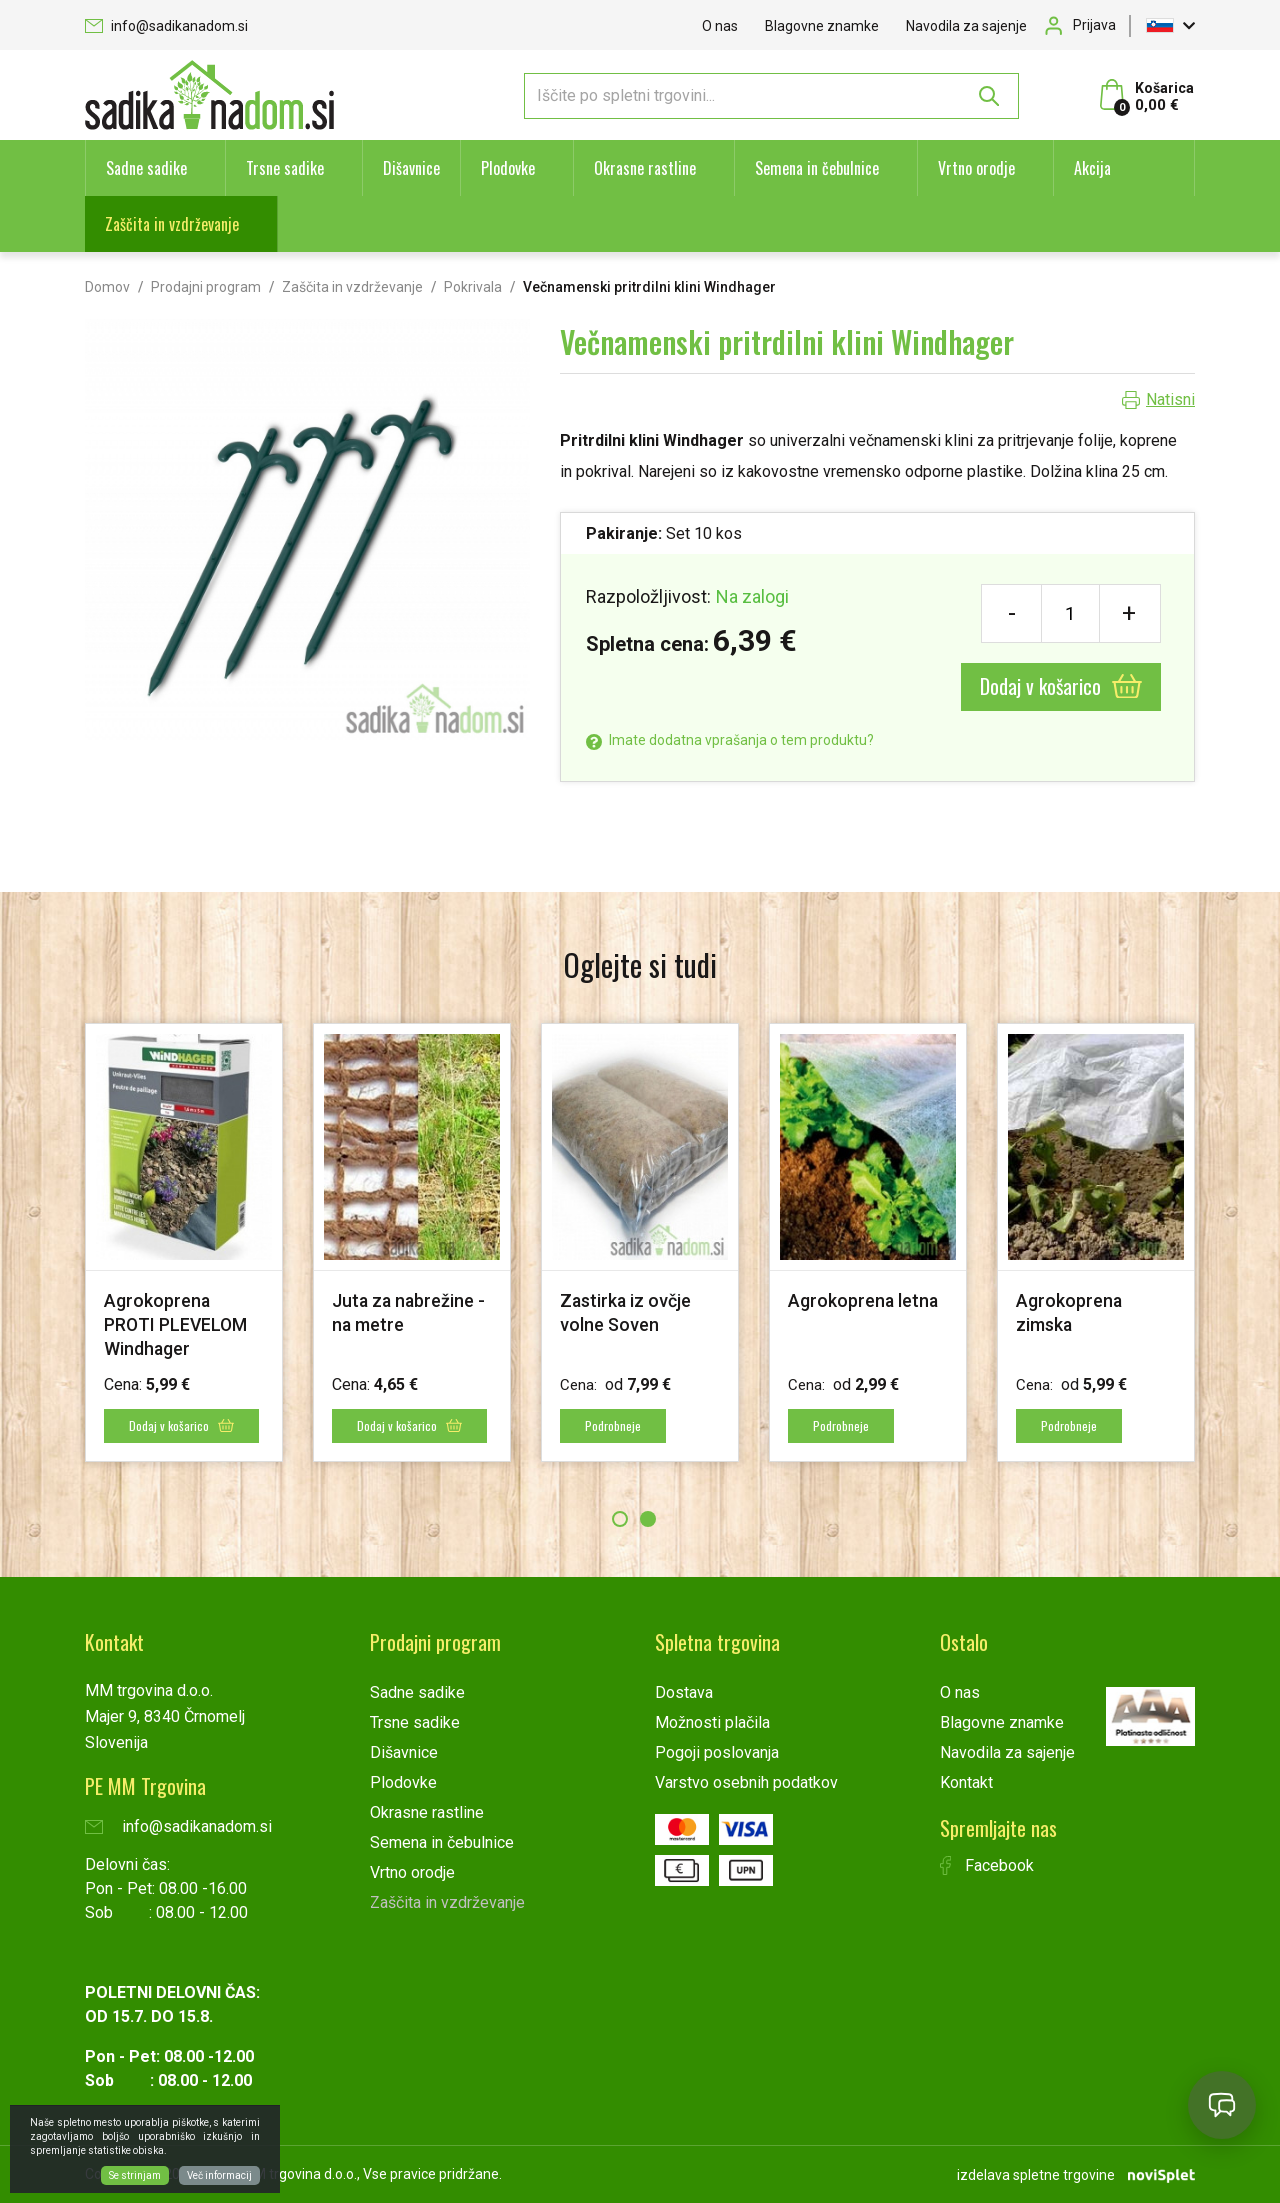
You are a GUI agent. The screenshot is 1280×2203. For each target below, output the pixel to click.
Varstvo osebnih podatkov (746, 1782)
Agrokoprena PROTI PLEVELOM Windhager (177, 1324)
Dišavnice (411, 168)
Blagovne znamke (822, 26)
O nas (720, 26)
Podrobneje (614, 1425)
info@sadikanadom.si (166, 26)
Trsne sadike (285, 168)
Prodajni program (206, 287)
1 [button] (620, 1519)
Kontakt (966, 1782)
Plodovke (508, 168)
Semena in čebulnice (817, 168)
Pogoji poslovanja (717, 1752)
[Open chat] (1222, 2105)
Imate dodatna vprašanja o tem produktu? (730, 740)
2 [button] (648, 1519)
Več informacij (219, 2175)
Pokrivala (473, 287)
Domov (107, 287)
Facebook (987, 1865)
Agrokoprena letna (864, 1300)
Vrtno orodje (976, 168)
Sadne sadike (146, 168)
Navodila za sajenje (966, 26)
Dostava (684, 1692)
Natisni (1170, 399)
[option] (184, 1242)
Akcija (1092, 168)
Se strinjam (135, 2175)
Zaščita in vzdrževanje (172, 224)
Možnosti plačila (712, 1722)
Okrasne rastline (645, 168)
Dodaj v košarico (1061, 686)
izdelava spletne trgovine (1036, 2174)
